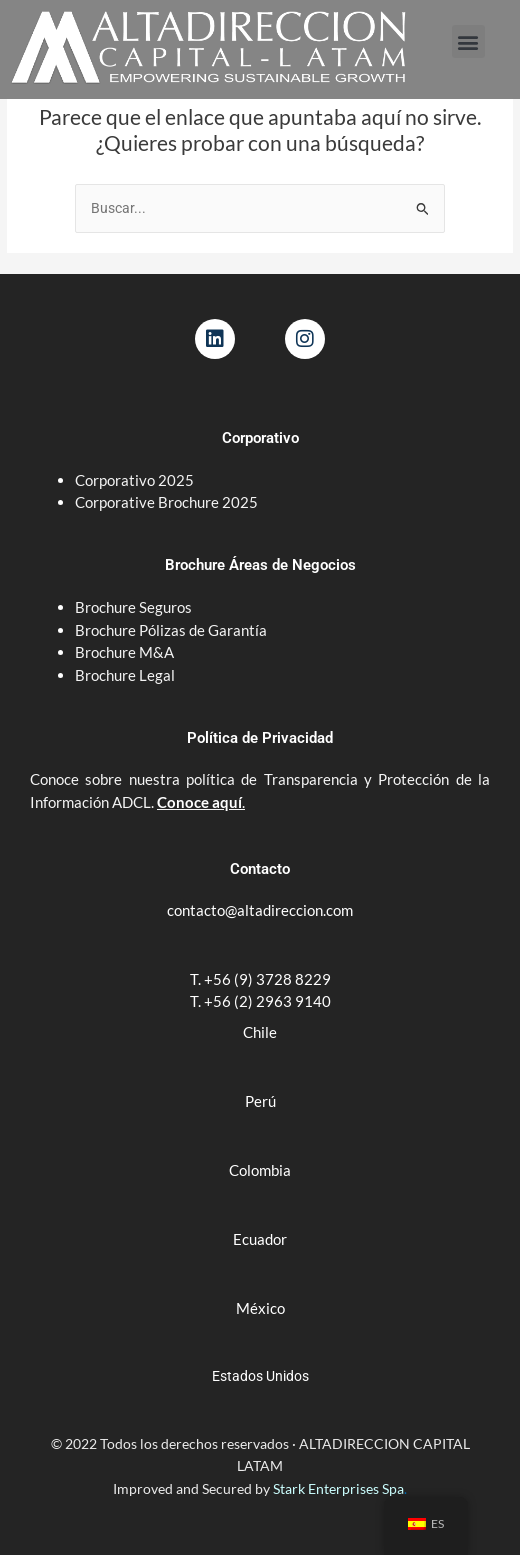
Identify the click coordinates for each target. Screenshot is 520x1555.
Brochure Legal (125, 675)
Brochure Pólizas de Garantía (171, 630)
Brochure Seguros (133, 607)
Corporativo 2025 (136, 480)
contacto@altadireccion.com (260, 910)
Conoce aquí (199, 802)
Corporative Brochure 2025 (168, 502)
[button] (468, 41)
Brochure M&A (124, 652)
